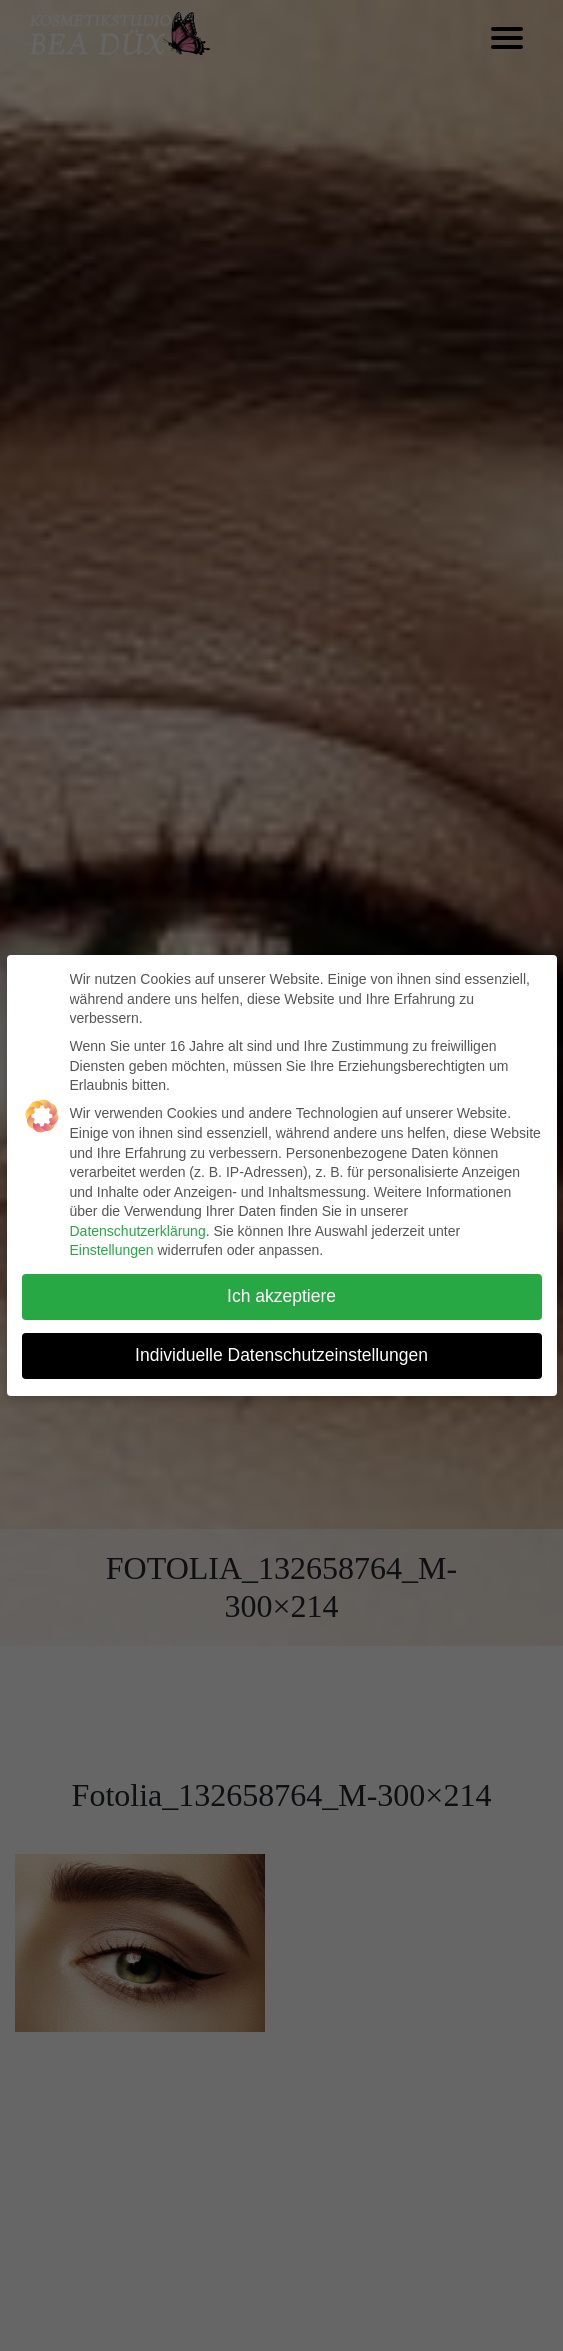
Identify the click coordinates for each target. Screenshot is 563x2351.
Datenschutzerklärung (138, 1231)
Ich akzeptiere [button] (281, 1296)
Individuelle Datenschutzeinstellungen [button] (281, 1355)
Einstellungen (112, 1250)
